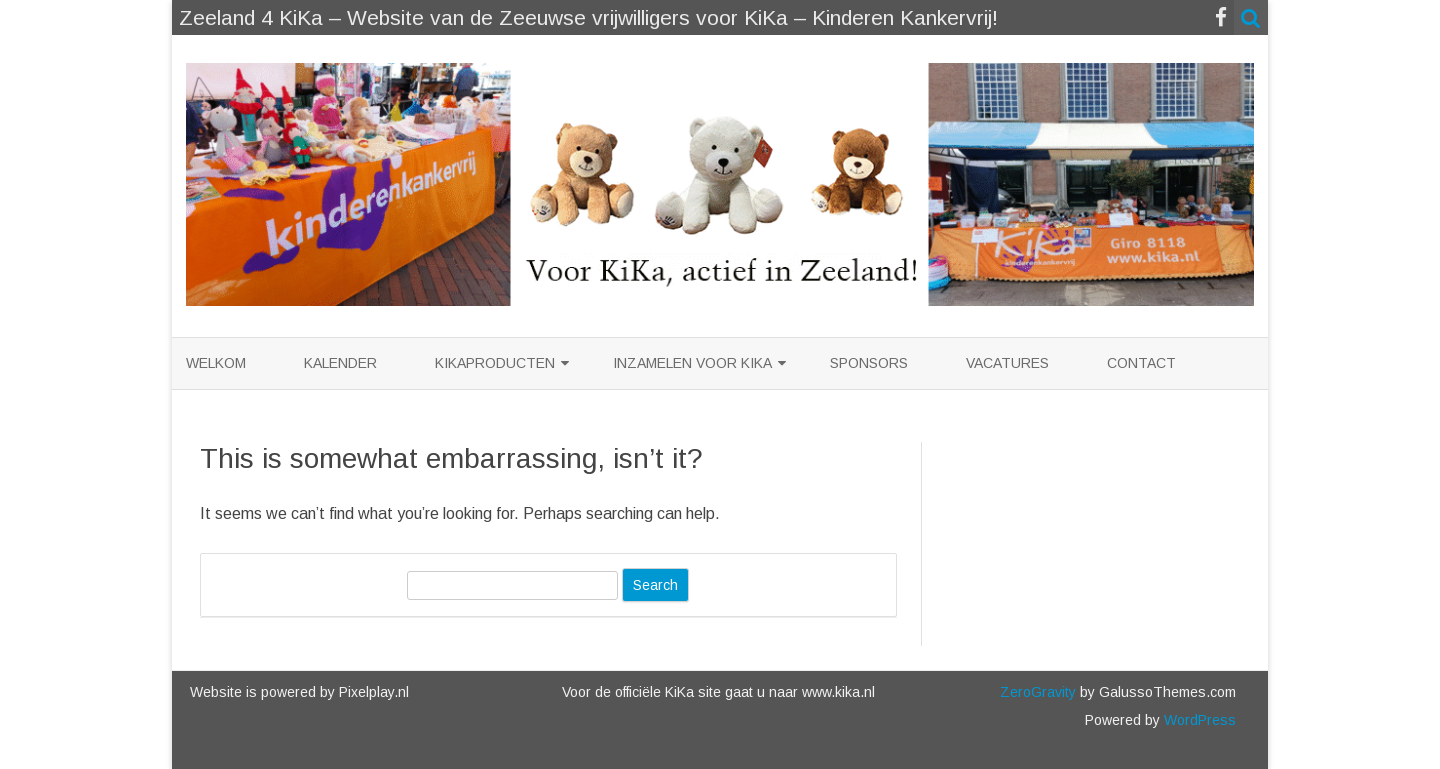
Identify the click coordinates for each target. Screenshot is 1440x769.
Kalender (340, 363)
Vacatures (1007, 363)
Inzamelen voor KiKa (692, 363)
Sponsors (869, 363)
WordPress (1198, 720)
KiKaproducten (495, 363)
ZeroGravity (1038, 692)
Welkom (216, 363)
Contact (1141, 363)
